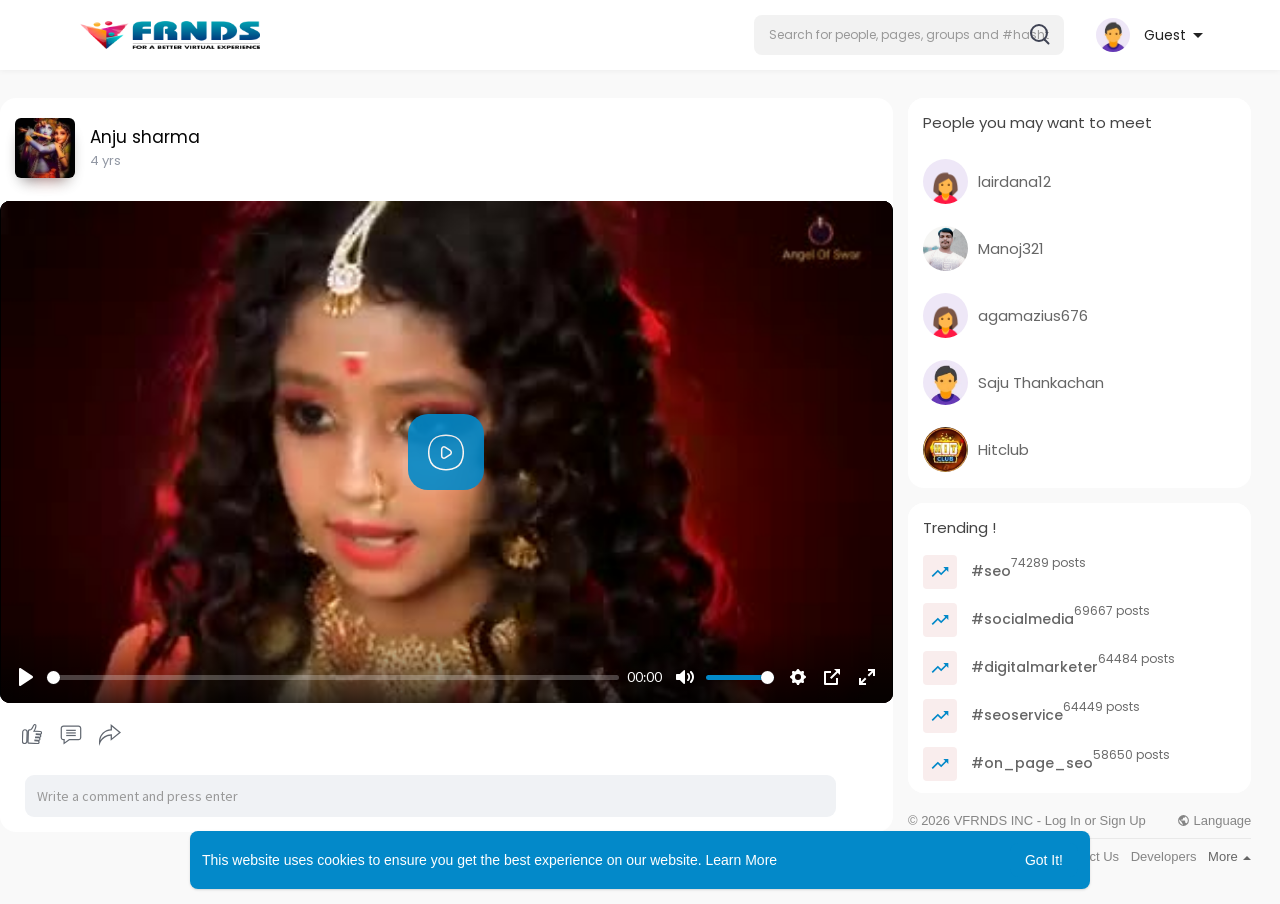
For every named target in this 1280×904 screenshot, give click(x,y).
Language (1214, 820)
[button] (909, 35)
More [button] (1229, 856)
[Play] (26, 677)
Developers (1164, 856)
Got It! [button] (1044, 860)
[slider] (333, 677)
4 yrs (105, 160)
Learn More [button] (742, 860)
